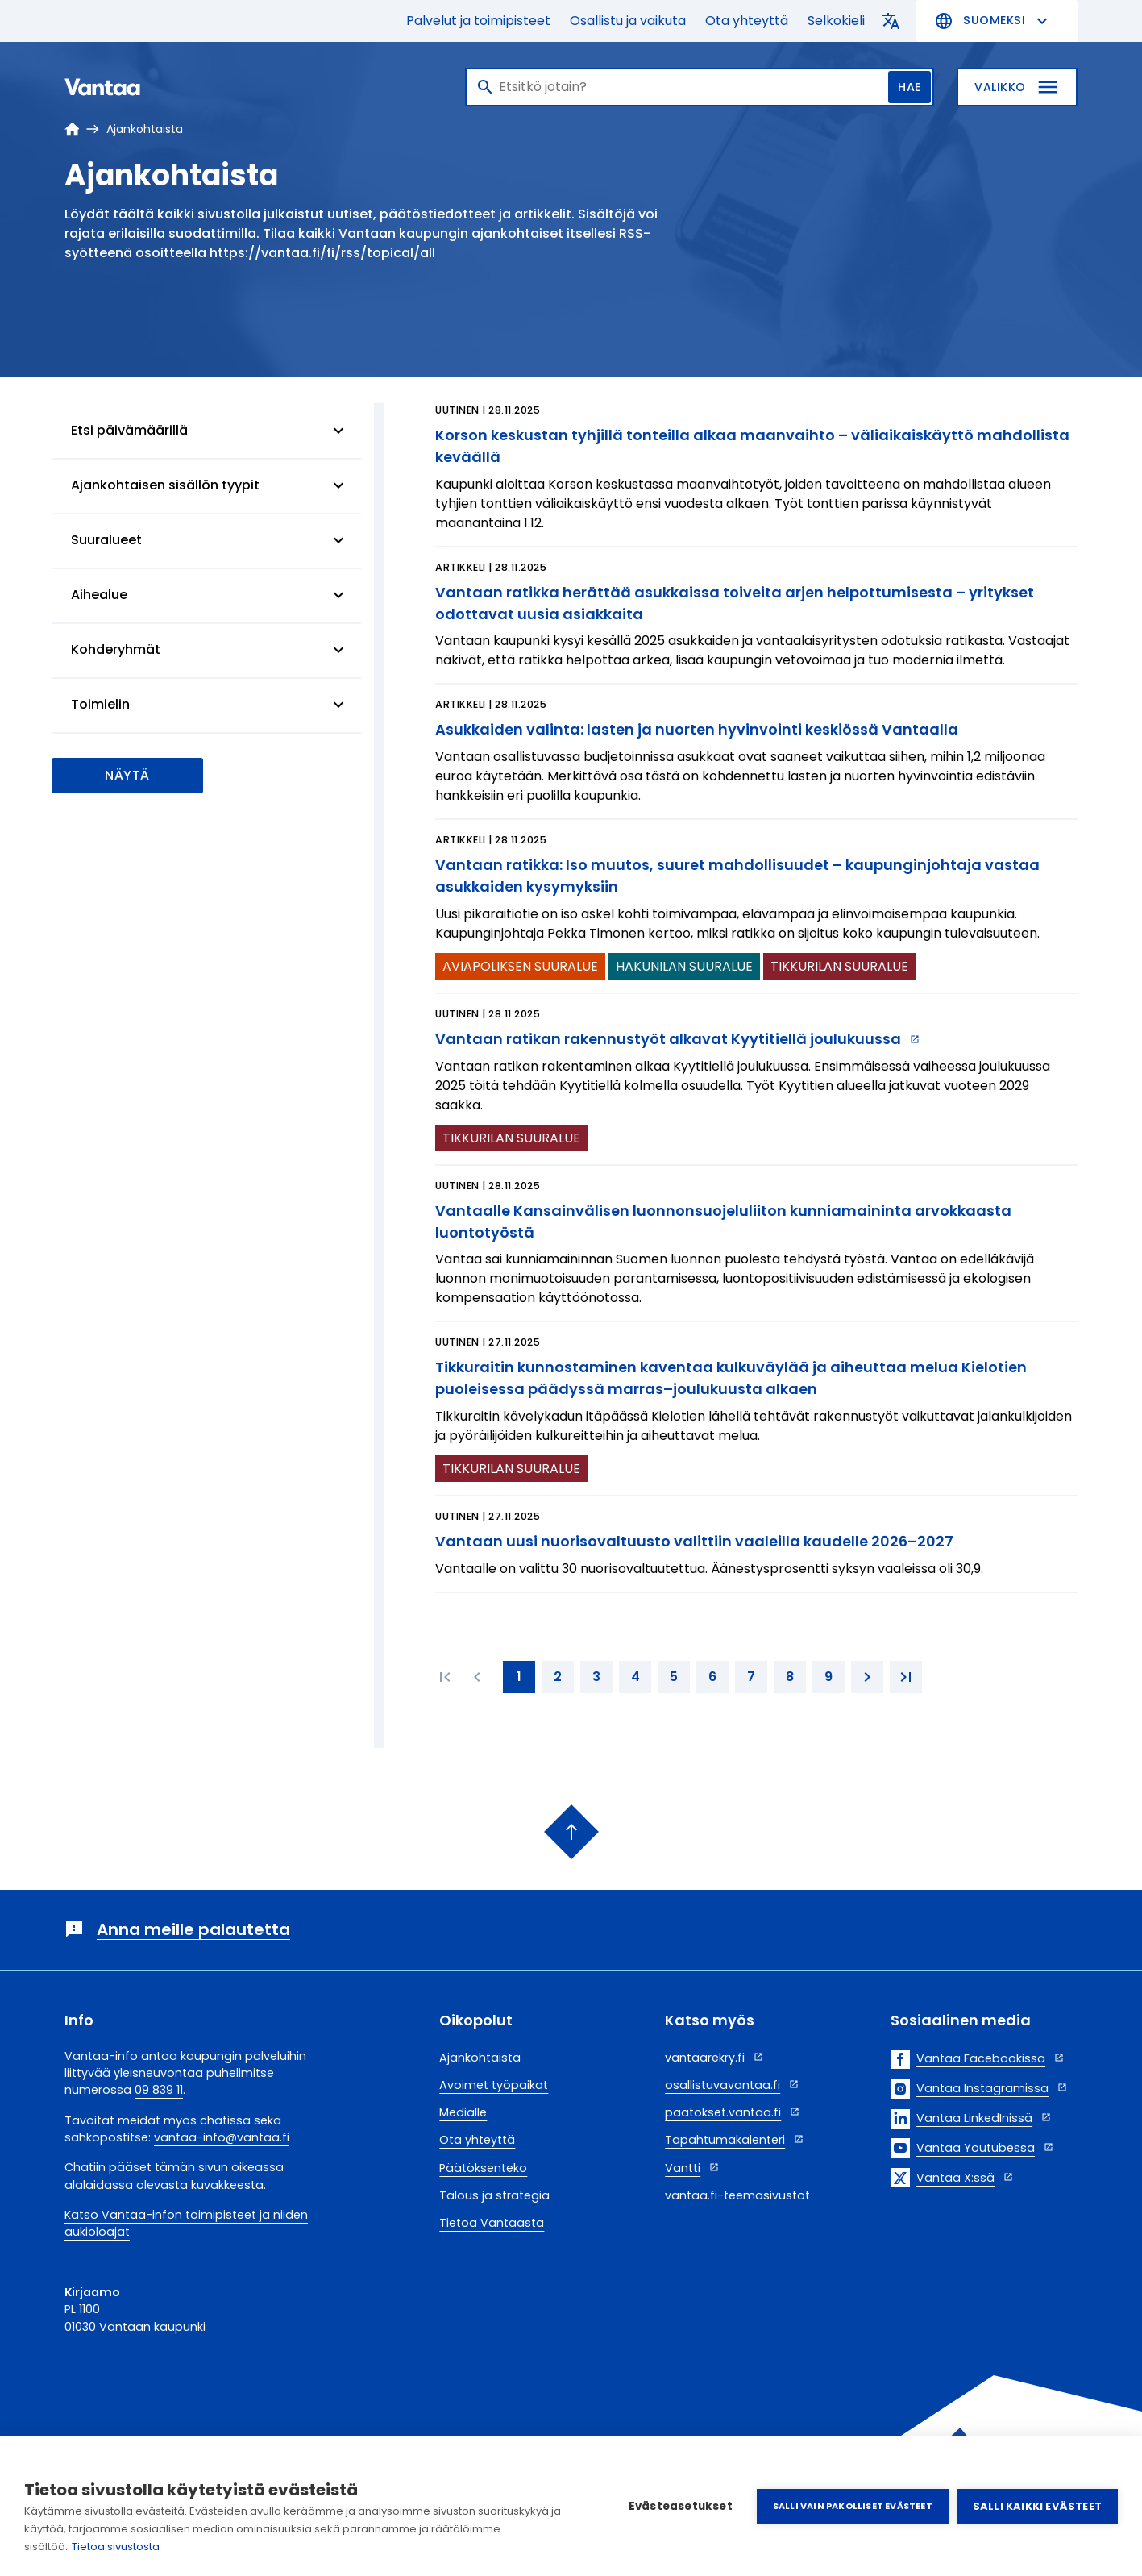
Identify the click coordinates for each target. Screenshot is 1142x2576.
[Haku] (699, 87)
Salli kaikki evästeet (1037, 2506)
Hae (909, 87)
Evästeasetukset (681, 2506)
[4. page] (635, 1677)
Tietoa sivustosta (116, 2546)
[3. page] (596, 1677)
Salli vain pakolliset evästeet (852, 2505)
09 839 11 (159, 2090)
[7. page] (751, 1677)
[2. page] (558, 1677)
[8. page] (790, 1677)
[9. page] (828, 1677)
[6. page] (712, 1677)
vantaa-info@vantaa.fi (221, 2137)
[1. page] (519, 1677)
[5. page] (674, 1677)
